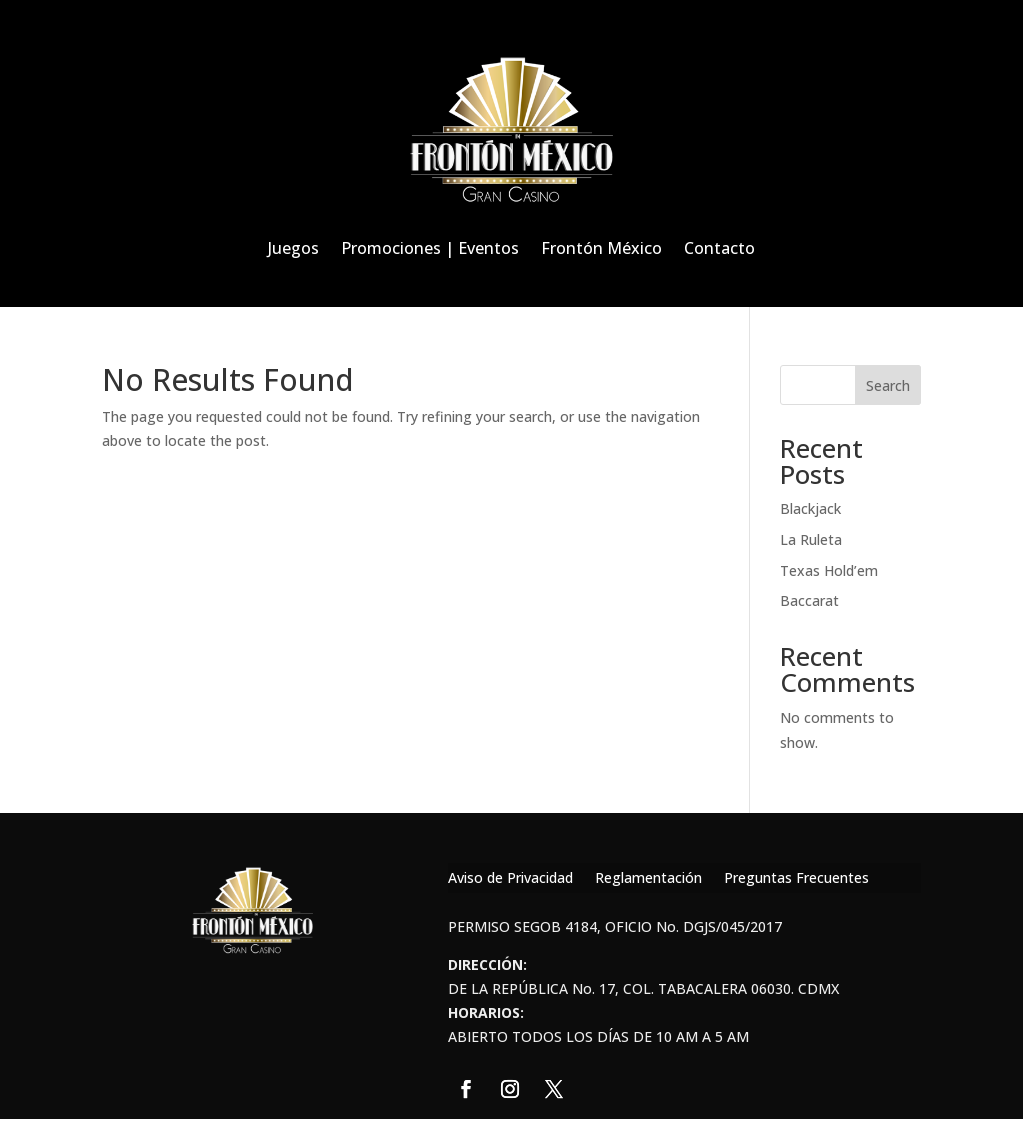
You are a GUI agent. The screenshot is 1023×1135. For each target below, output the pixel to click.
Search (888, 385)
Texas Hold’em (829, 570)
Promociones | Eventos (430, 248)
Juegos (293, 248)
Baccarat (809, 600)
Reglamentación (648, 879)
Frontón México (601, 248)
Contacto (719, 248)
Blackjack (810, 508)
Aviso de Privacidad (510, 879)
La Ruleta (811, 539)
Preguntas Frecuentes (796, 879)
